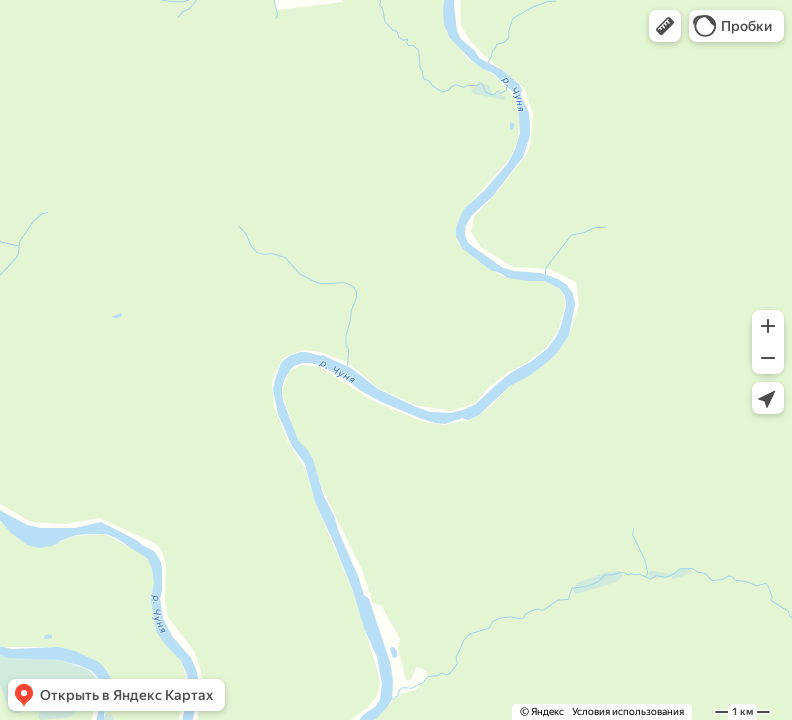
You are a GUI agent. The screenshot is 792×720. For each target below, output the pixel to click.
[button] (665, 26)
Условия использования (628, 711)
